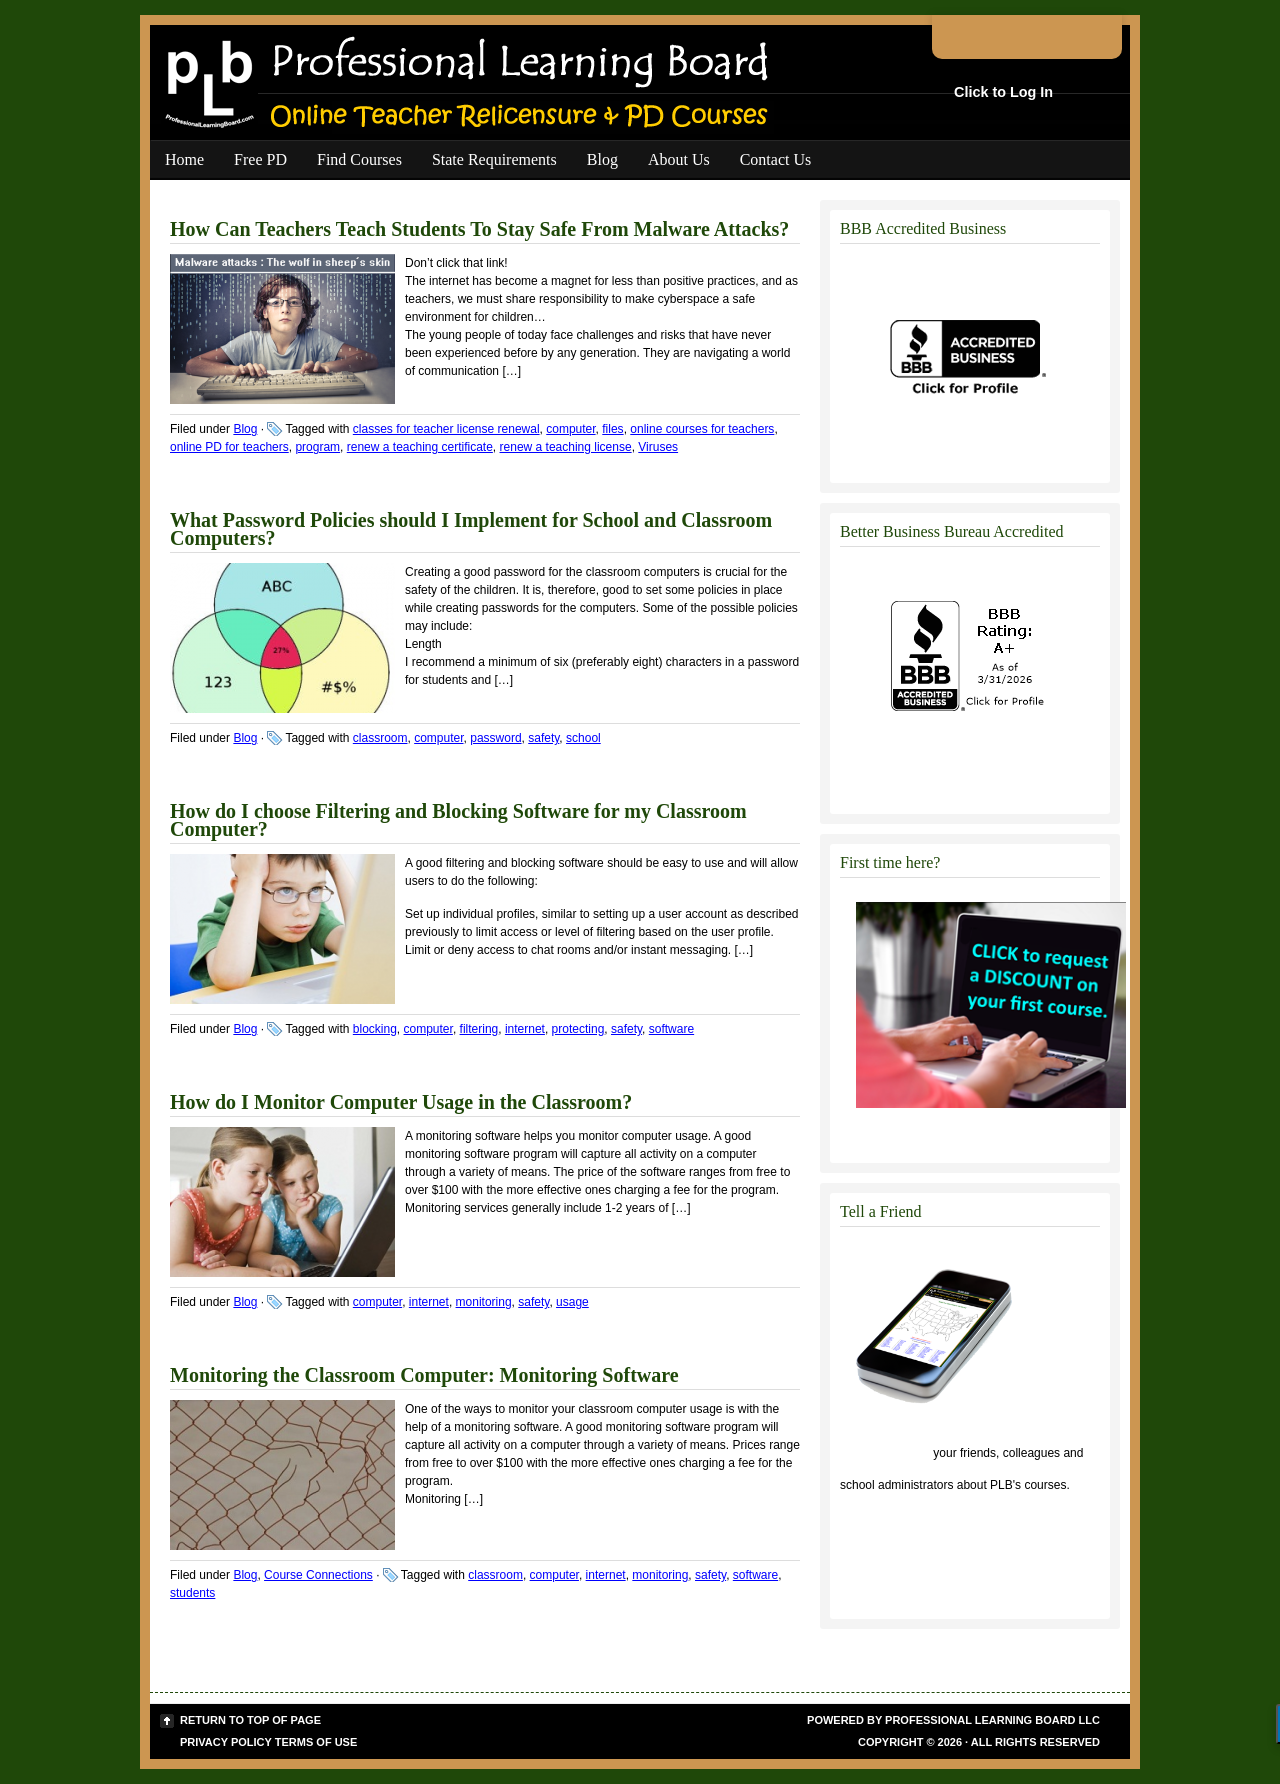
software (671, 1029)
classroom (380, 738)
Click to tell (885, 1453)
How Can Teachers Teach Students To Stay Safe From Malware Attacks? (479, 229)
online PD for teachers (229, 447)
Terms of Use (316, 1742)
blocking (375, 1029)
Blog (602, 159)
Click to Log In (1003, 92)
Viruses (658, 447)
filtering (479, 1029)
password (495, 738)
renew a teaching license (566, 447)
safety (543, 738)
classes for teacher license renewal (446, 429)
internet (525, 1029)
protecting (578, 1029)
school (583, 738)
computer (570, 429)
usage (572, 1302)
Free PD (260, 159)
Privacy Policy (226, 1742)
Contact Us (776, 159)
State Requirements (494, 159)
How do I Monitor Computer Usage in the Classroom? (401, 1102)
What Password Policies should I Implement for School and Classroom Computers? (471, 529)
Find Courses (359, 159)
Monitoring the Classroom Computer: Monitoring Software (424, 1375)
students (192, 1593)
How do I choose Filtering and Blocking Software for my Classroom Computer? (458, 820)
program (317, 447)
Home (184, 159)
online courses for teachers (702, 429)
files (612, 429)
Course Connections (318, 1575)
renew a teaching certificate (420, 447)
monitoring (484, 1302)
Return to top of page (250, 1720)
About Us (679, 159)
